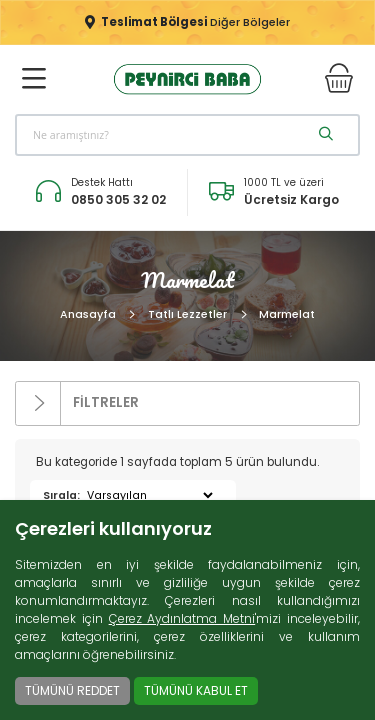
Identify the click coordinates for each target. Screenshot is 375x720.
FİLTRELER (77, 404)
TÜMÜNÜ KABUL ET (196, 690)
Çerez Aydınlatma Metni (182, 618)
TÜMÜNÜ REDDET (72, 690)
